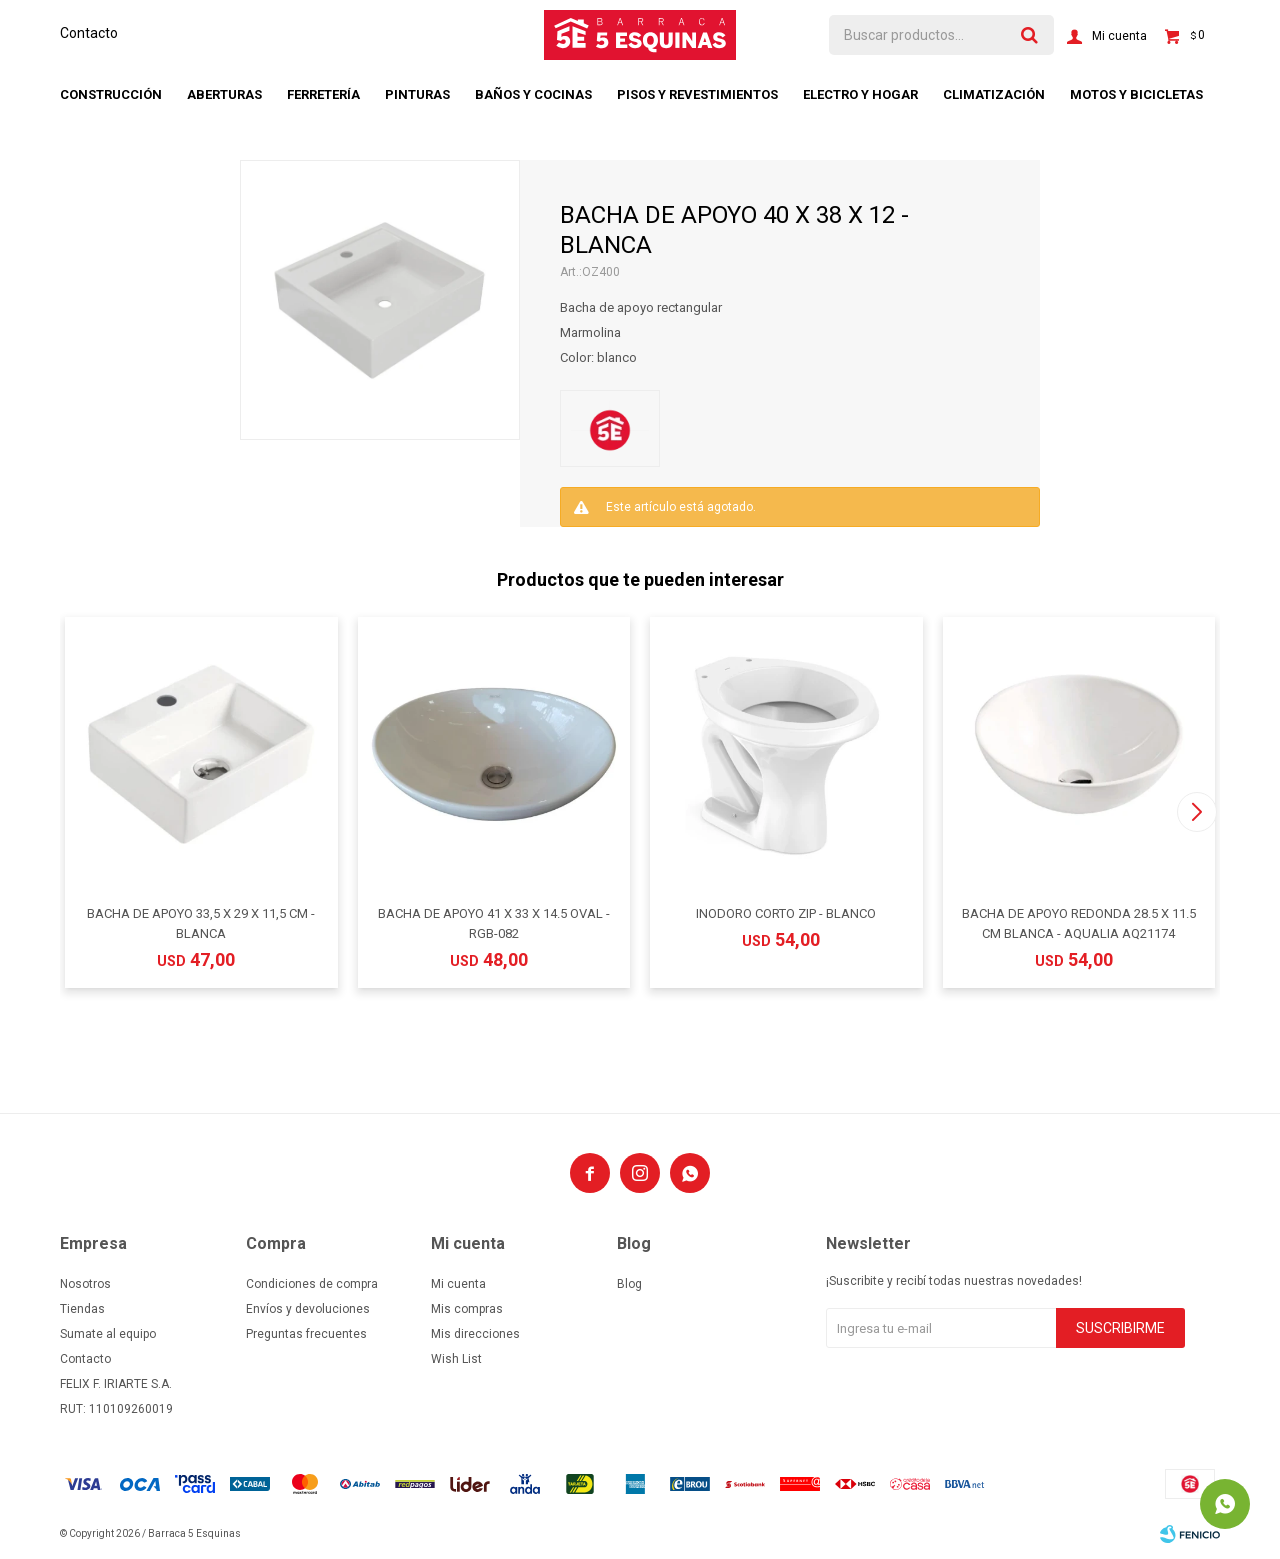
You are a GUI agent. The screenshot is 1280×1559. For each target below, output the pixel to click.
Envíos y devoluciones (308, 1309)
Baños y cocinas (533, 94)
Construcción (111, 94)
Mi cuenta (458, 1284)
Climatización (994, 94)
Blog (629, 1284)
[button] (1196, 812)
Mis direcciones (475, 1334)
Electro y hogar (860, 94)
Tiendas (82, 1309)
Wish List (456, 1359)
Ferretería (323, 94)
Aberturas (224, 94)
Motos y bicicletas (1136, 94)
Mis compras (467, 1309)
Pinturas (417, 94)
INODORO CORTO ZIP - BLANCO (786, 913)
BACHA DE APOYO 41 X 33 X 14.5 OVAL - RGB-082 (494, 923)
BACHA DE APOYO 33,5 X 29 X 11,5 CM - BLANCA (201, 923)
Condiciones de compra (312, 1284)
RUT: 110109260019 (116, 1409)
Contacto (89, 33)
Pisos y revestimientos (697, 94)
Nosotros (85, 1284)
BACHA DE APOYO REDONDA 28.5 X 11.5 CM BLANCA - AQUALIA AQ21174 (1079, 923)
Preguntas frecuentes (306, 1334)
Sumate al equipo (108, 1334)
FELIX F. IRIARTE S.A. (116, 1384)
